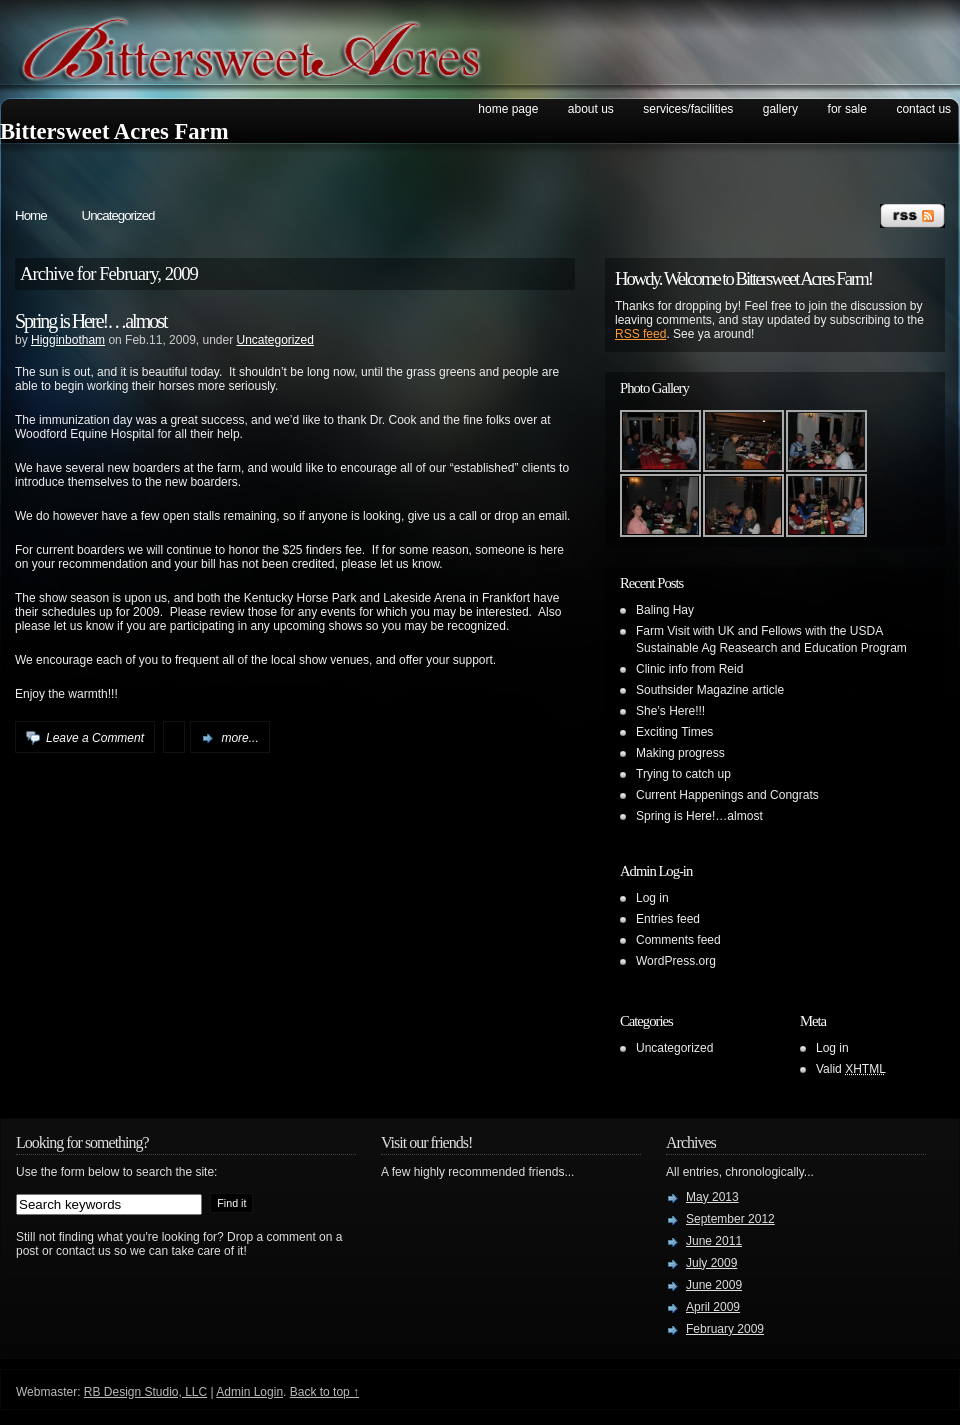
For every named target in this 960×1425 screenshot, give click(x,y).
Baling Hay (665, 610)
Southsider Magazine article (710, 690)
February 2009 (725, 1329)
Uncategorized (118, 215)
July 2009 (711, 1263)
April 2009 (713, 1307)
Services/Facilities (688, 109)
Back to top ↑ (324, 1392)
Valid (851, 1069)
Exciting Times (674, 732)
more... (239, 738)
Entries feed (668, 919)
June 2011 (714, 1241)
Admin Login (249, 1392)
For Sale (847, 109)
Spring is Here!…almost (91, 321)
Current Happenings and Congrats (727, 795)
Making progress (680, 753)
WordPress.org (676, 961)
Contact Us (923, 109)
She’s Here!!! (670, 711)
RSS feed (640, 334)
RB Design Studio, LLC (145, 1392)
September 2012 (730, 1219)
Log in (652, 898)
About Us (591, 109)
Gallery (780, 109)
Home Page (508, 109)
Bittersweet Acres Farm (114, 131)
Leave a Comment (95, 738)
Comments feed (678, 940)
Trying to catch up (683, 774)
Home (31, 215)
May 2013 (712, 1197)
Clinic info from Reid (689, 669)
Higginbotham (68, 340)
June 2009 (714, 1285)
